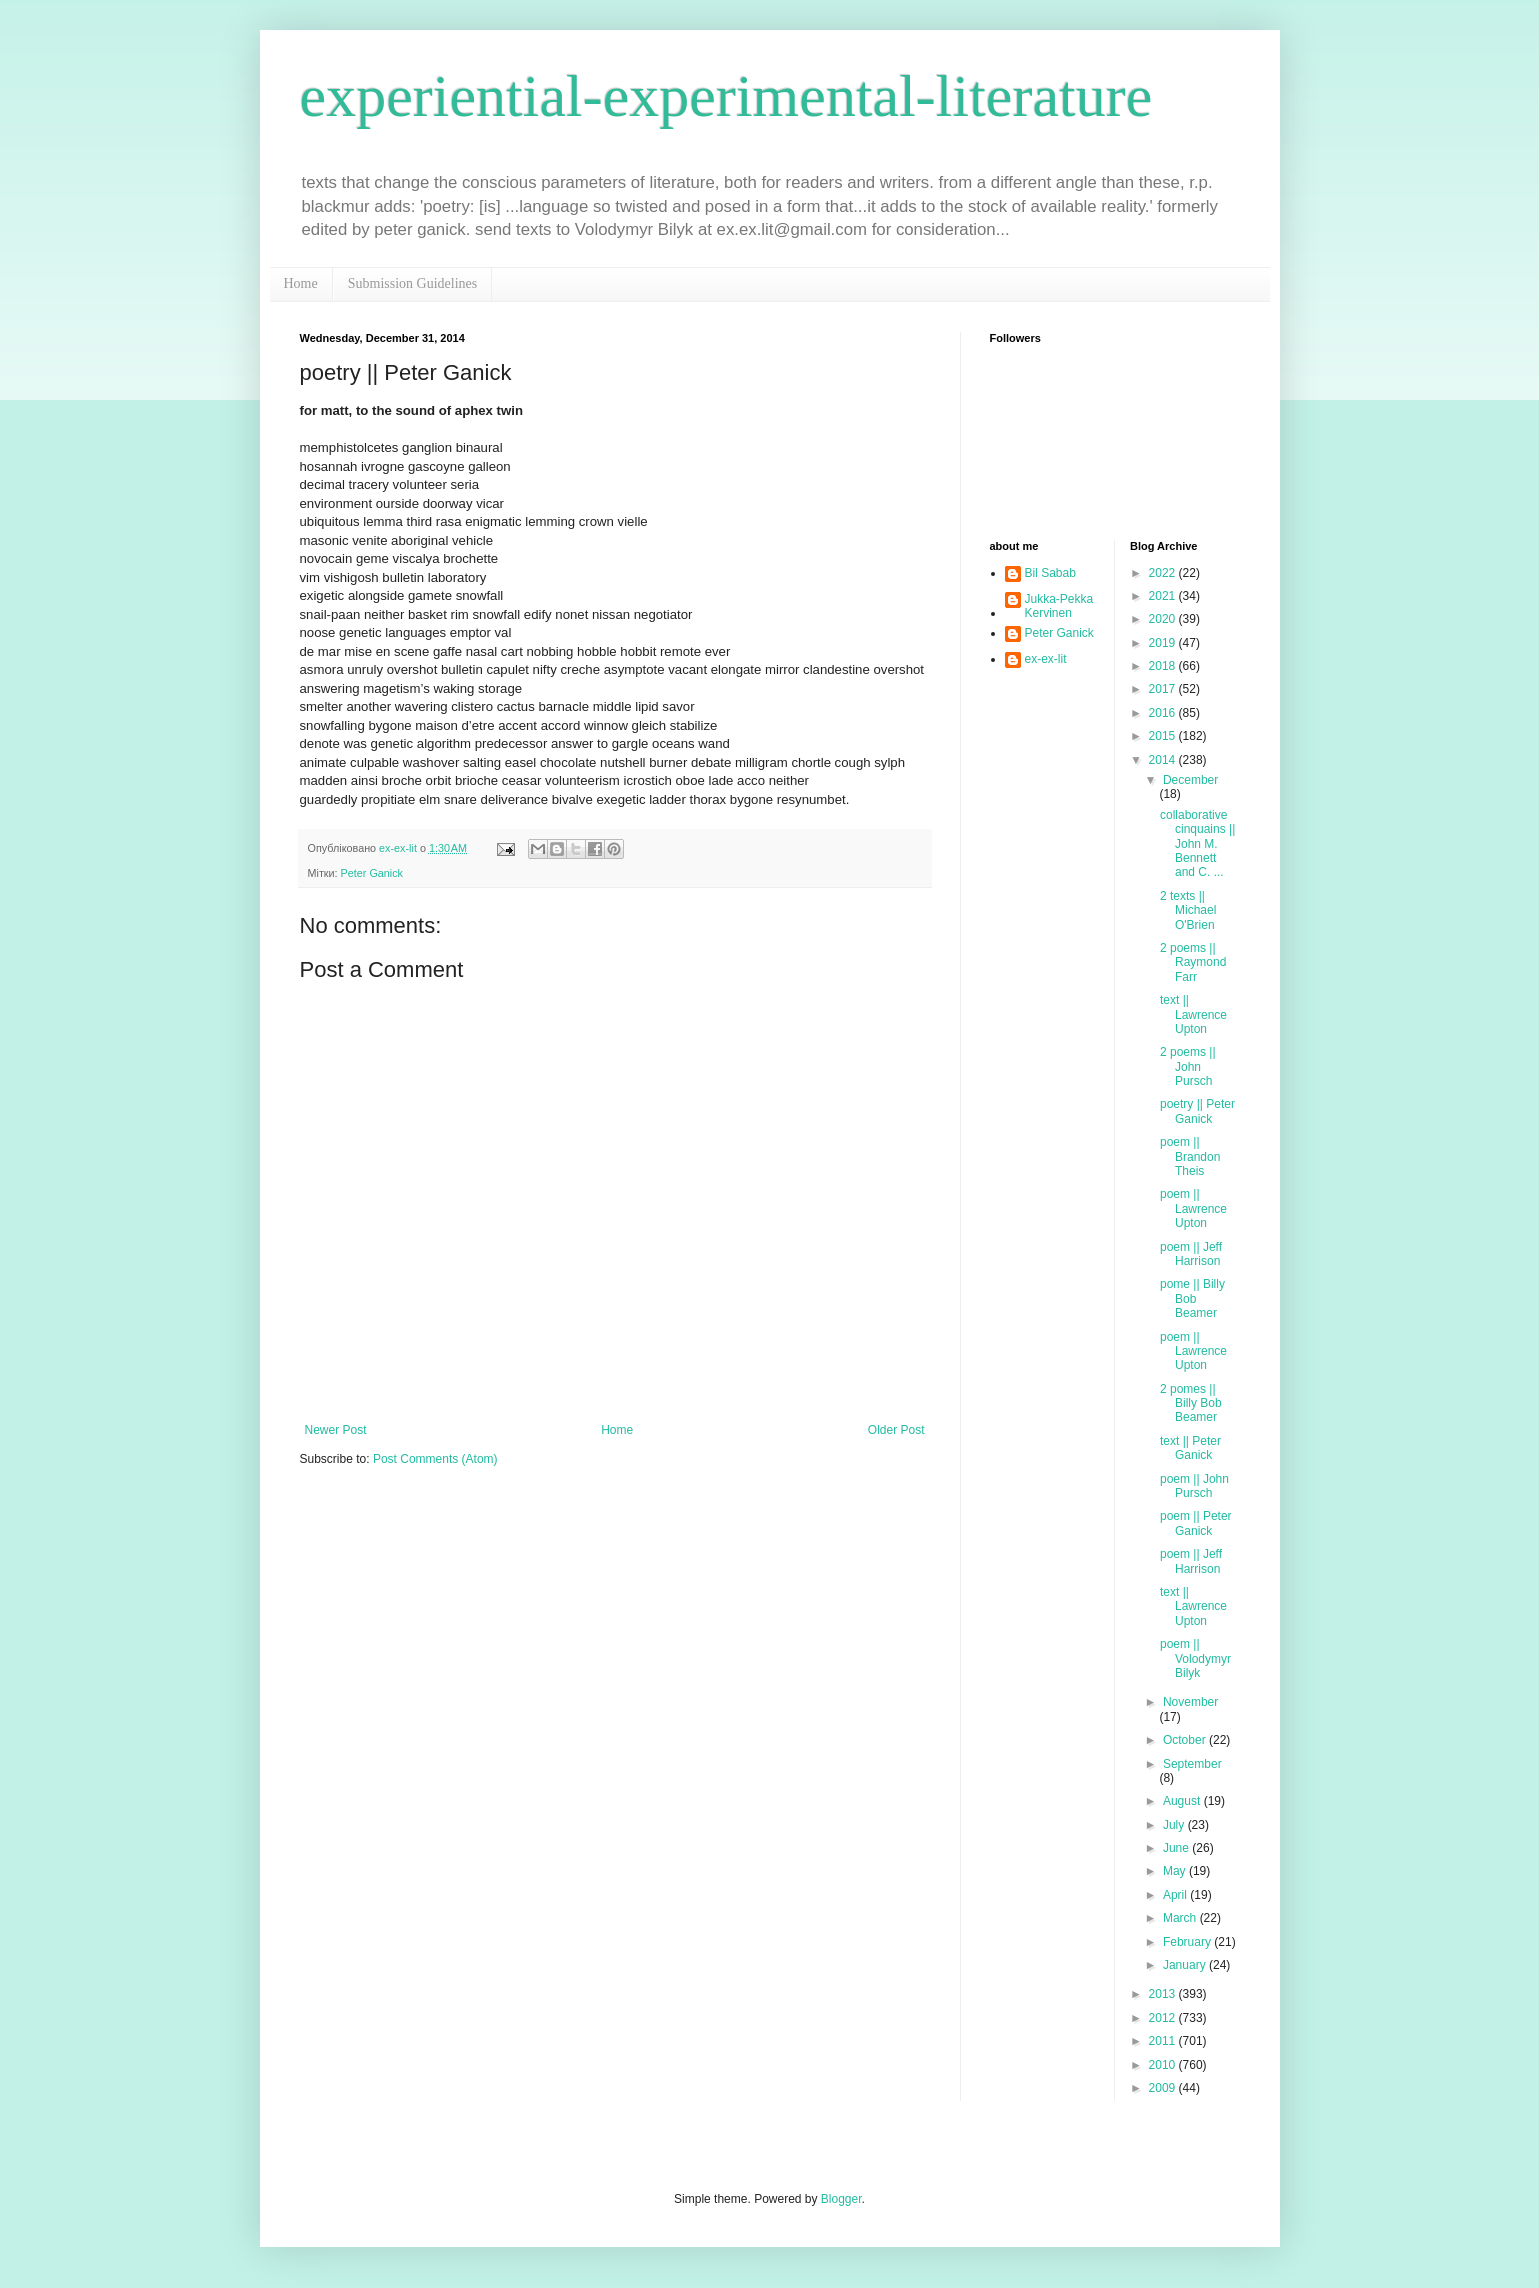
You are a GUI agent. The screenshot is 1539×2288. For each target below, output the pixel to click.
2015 (1164, 736)
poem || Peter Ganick (1196, 1523)
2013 (1164, 1994)
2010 (1164, 2065)
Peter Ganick (372, 873)
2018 (1164, 666)
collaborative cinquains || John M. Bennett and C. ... (1197, 844)
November (1190, 1702)
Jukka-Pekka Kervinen (1059, 606)
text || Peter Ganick (1190, 1448)
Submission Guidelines (413, 283)
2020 (1164, 619)
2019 (1164, 643)
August (1183, 1801)
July (1175, 1825)
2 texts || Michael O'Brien (1188, 910)
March (1181, 1918)
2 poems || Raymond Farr (1193, 962)
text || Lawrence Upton (1193, 1014)
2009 (1164, 2088)
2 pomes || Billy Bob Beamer (1191, 1403)
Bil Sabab (1050, 573)
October (1186, 1740)
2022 (1164, 573)
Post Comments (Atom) (435, 1459)
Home (301, 283)
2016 (1164, 713)
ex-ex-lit (1046, 659)
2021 (1164, 596)
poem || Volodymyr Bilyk (1195, 1658)
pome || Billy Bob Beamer (1192, 1298)
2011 (1164, 2041)
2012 (1164, 2018)
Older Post (896, 1430)
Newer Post (336, 1430)
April (1176, 1895)
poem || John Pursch (1194, 1486)
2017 (1164, 689)
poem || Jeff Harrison (1191, 1254)
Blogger (841, 2199)
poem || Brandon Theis (1190, 1156)
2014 (1164, 760)
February (1188, 1942)
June (1177, 1848)
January (1186, 1965)
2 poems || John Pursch (1188, 1066)
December (1190, 780)
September (1192, 1764)
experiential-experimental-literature (726, 96)
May (1176, 1871)
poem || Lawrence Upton (1193, 1208)
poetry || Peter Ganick (1197, 1111)
